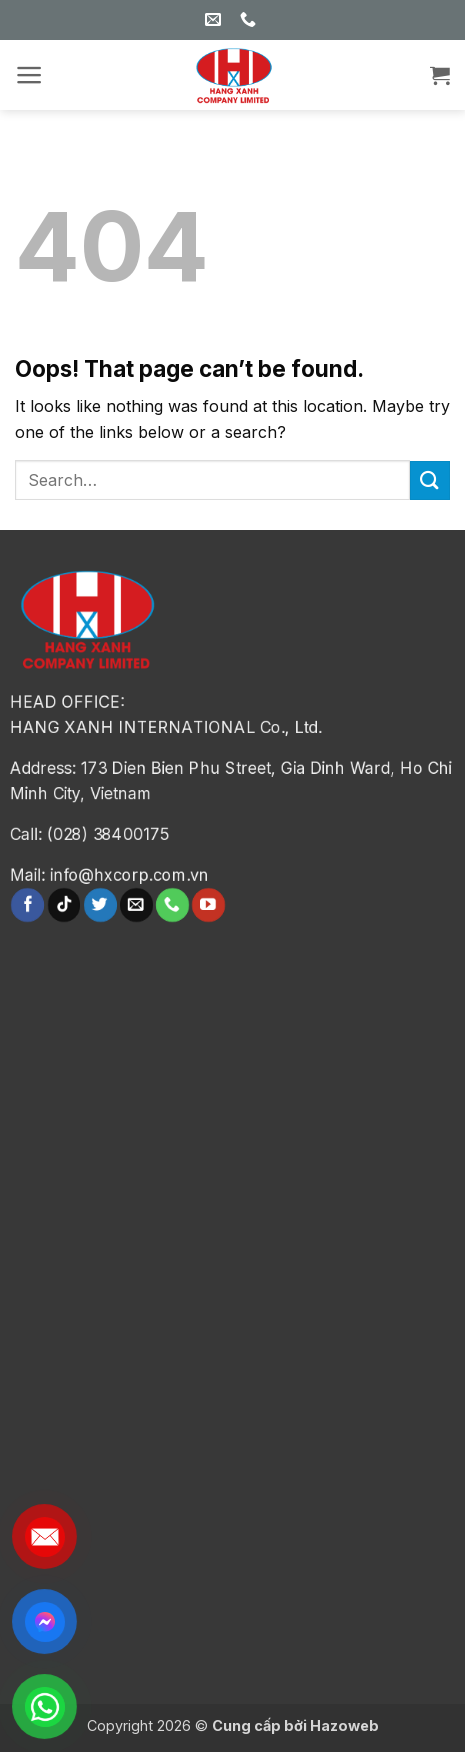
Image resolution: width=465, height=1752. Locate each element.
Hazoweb (344, 1725)
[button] (29, 75)
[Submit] (430, 480)
